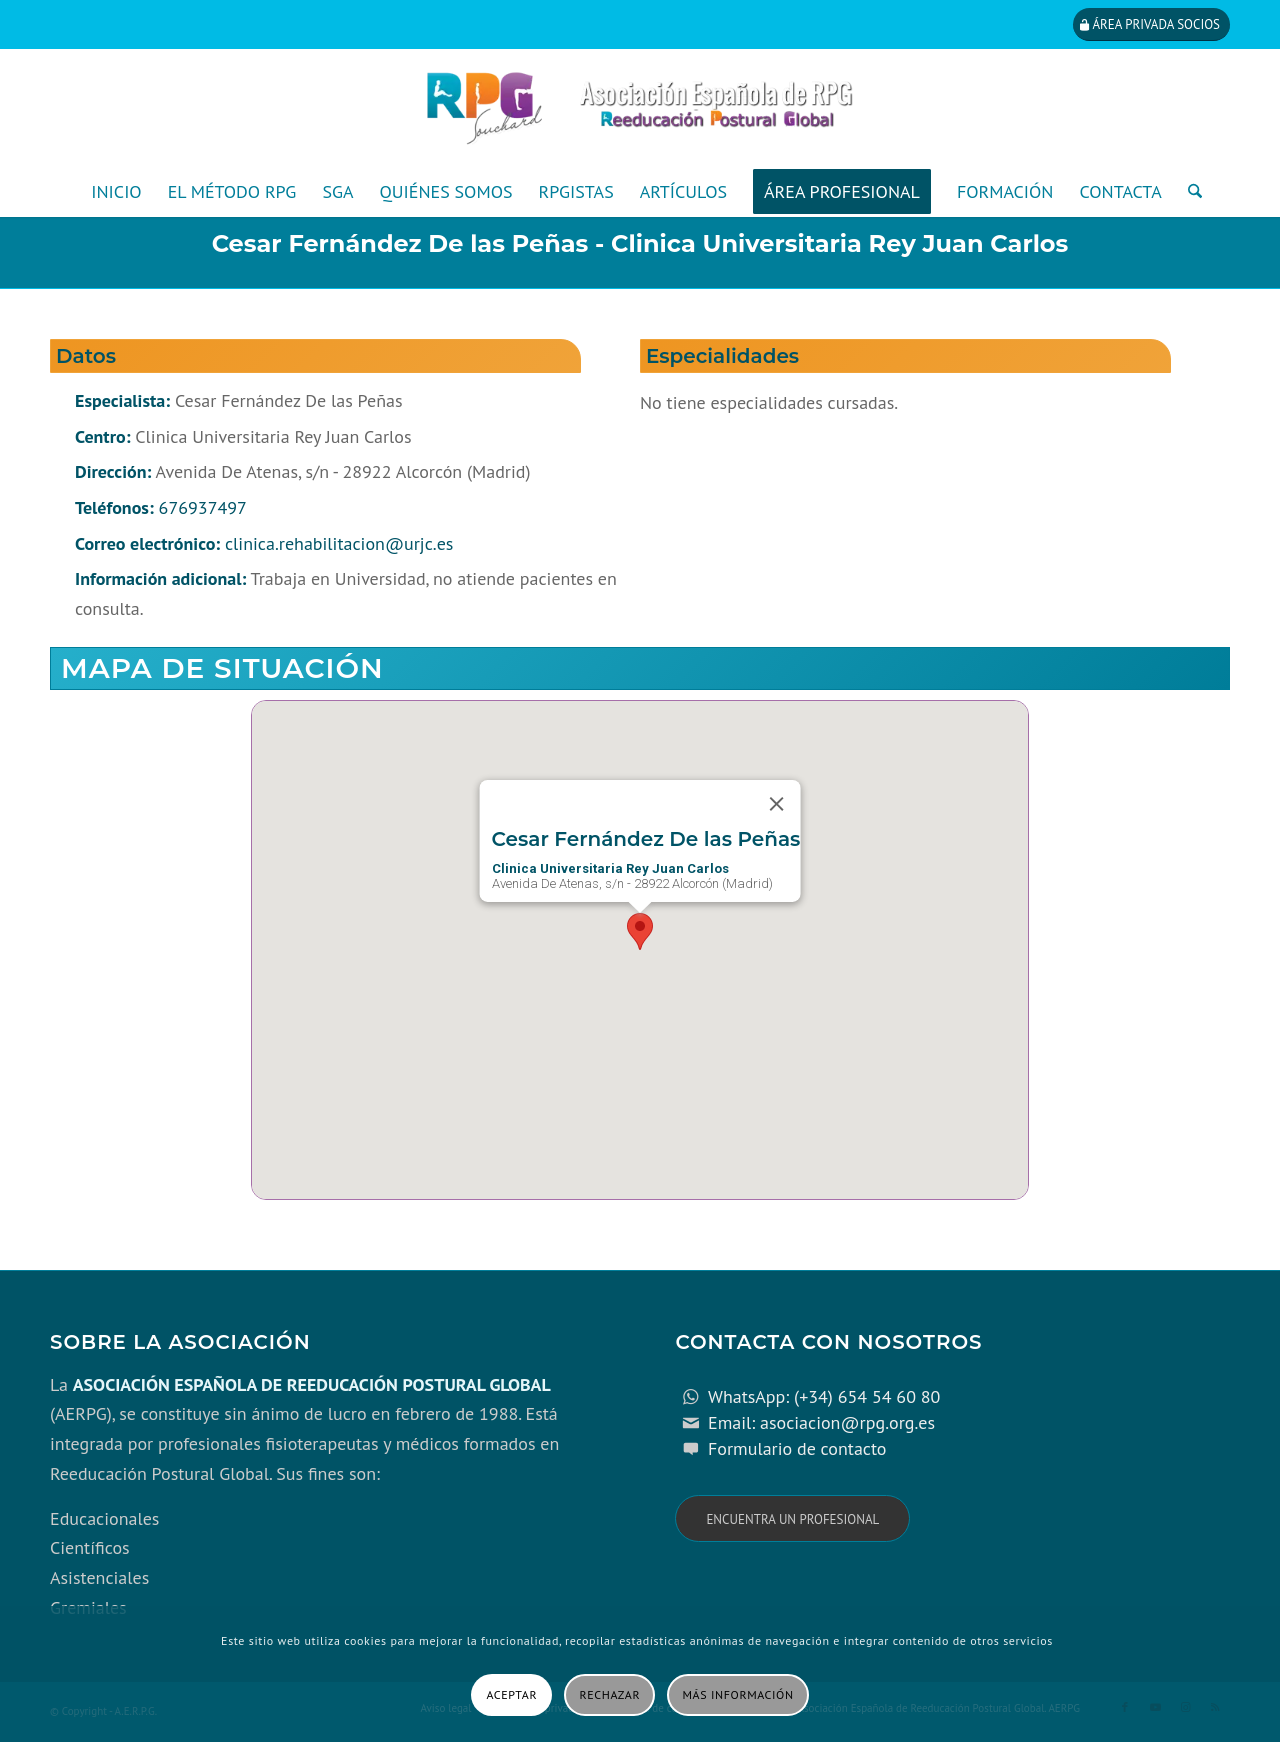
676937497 (203, 507)
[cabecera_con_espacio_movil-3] (640, 108)
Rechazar (610, 1694)
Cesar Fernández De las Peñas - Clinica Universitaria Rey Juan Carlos (640, 243)
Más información (738, 1694)
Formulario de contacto (797, 1448)
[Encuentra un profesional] (792, 1518)
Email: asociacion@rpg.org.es (821, 1422)
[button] (640, 931)
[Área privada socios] (1151, 24)
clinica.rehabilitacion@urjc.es (339, 543)
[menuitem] (116, 192)
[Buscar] (1188, 192)
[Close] (776, 804)
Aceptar (511, 1694)
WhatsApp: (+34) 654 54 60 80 (824, 1396)
